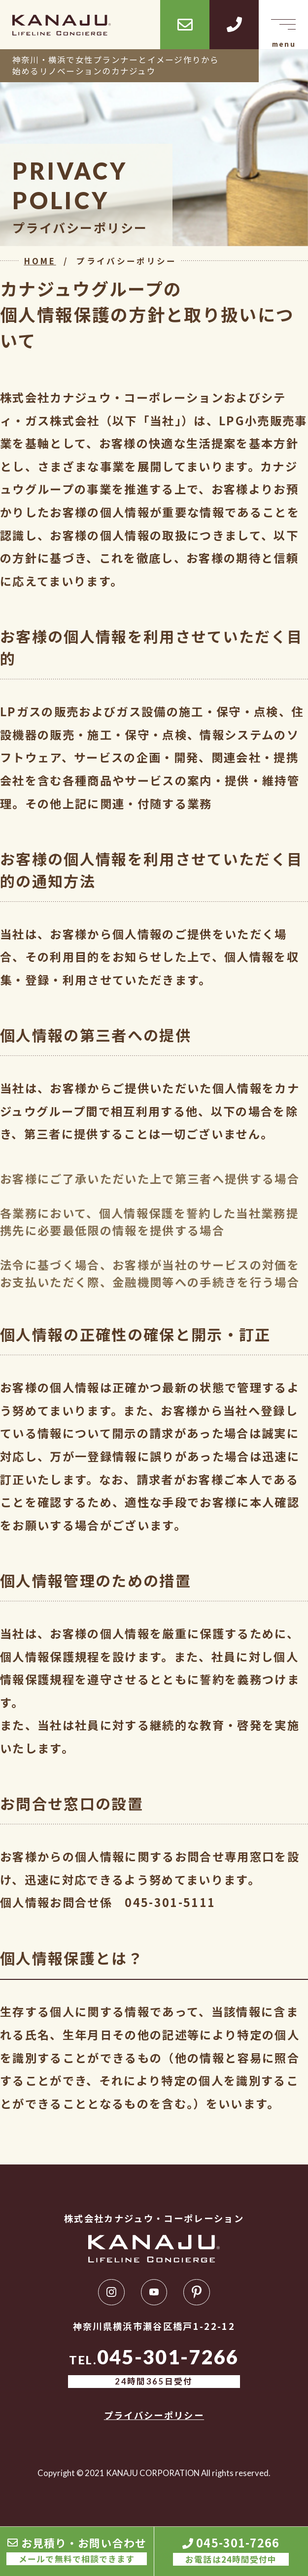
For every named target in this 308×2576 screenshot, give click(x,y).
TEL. (154, 2367)
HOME (40, 261)
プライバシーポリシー (154, 2415)
